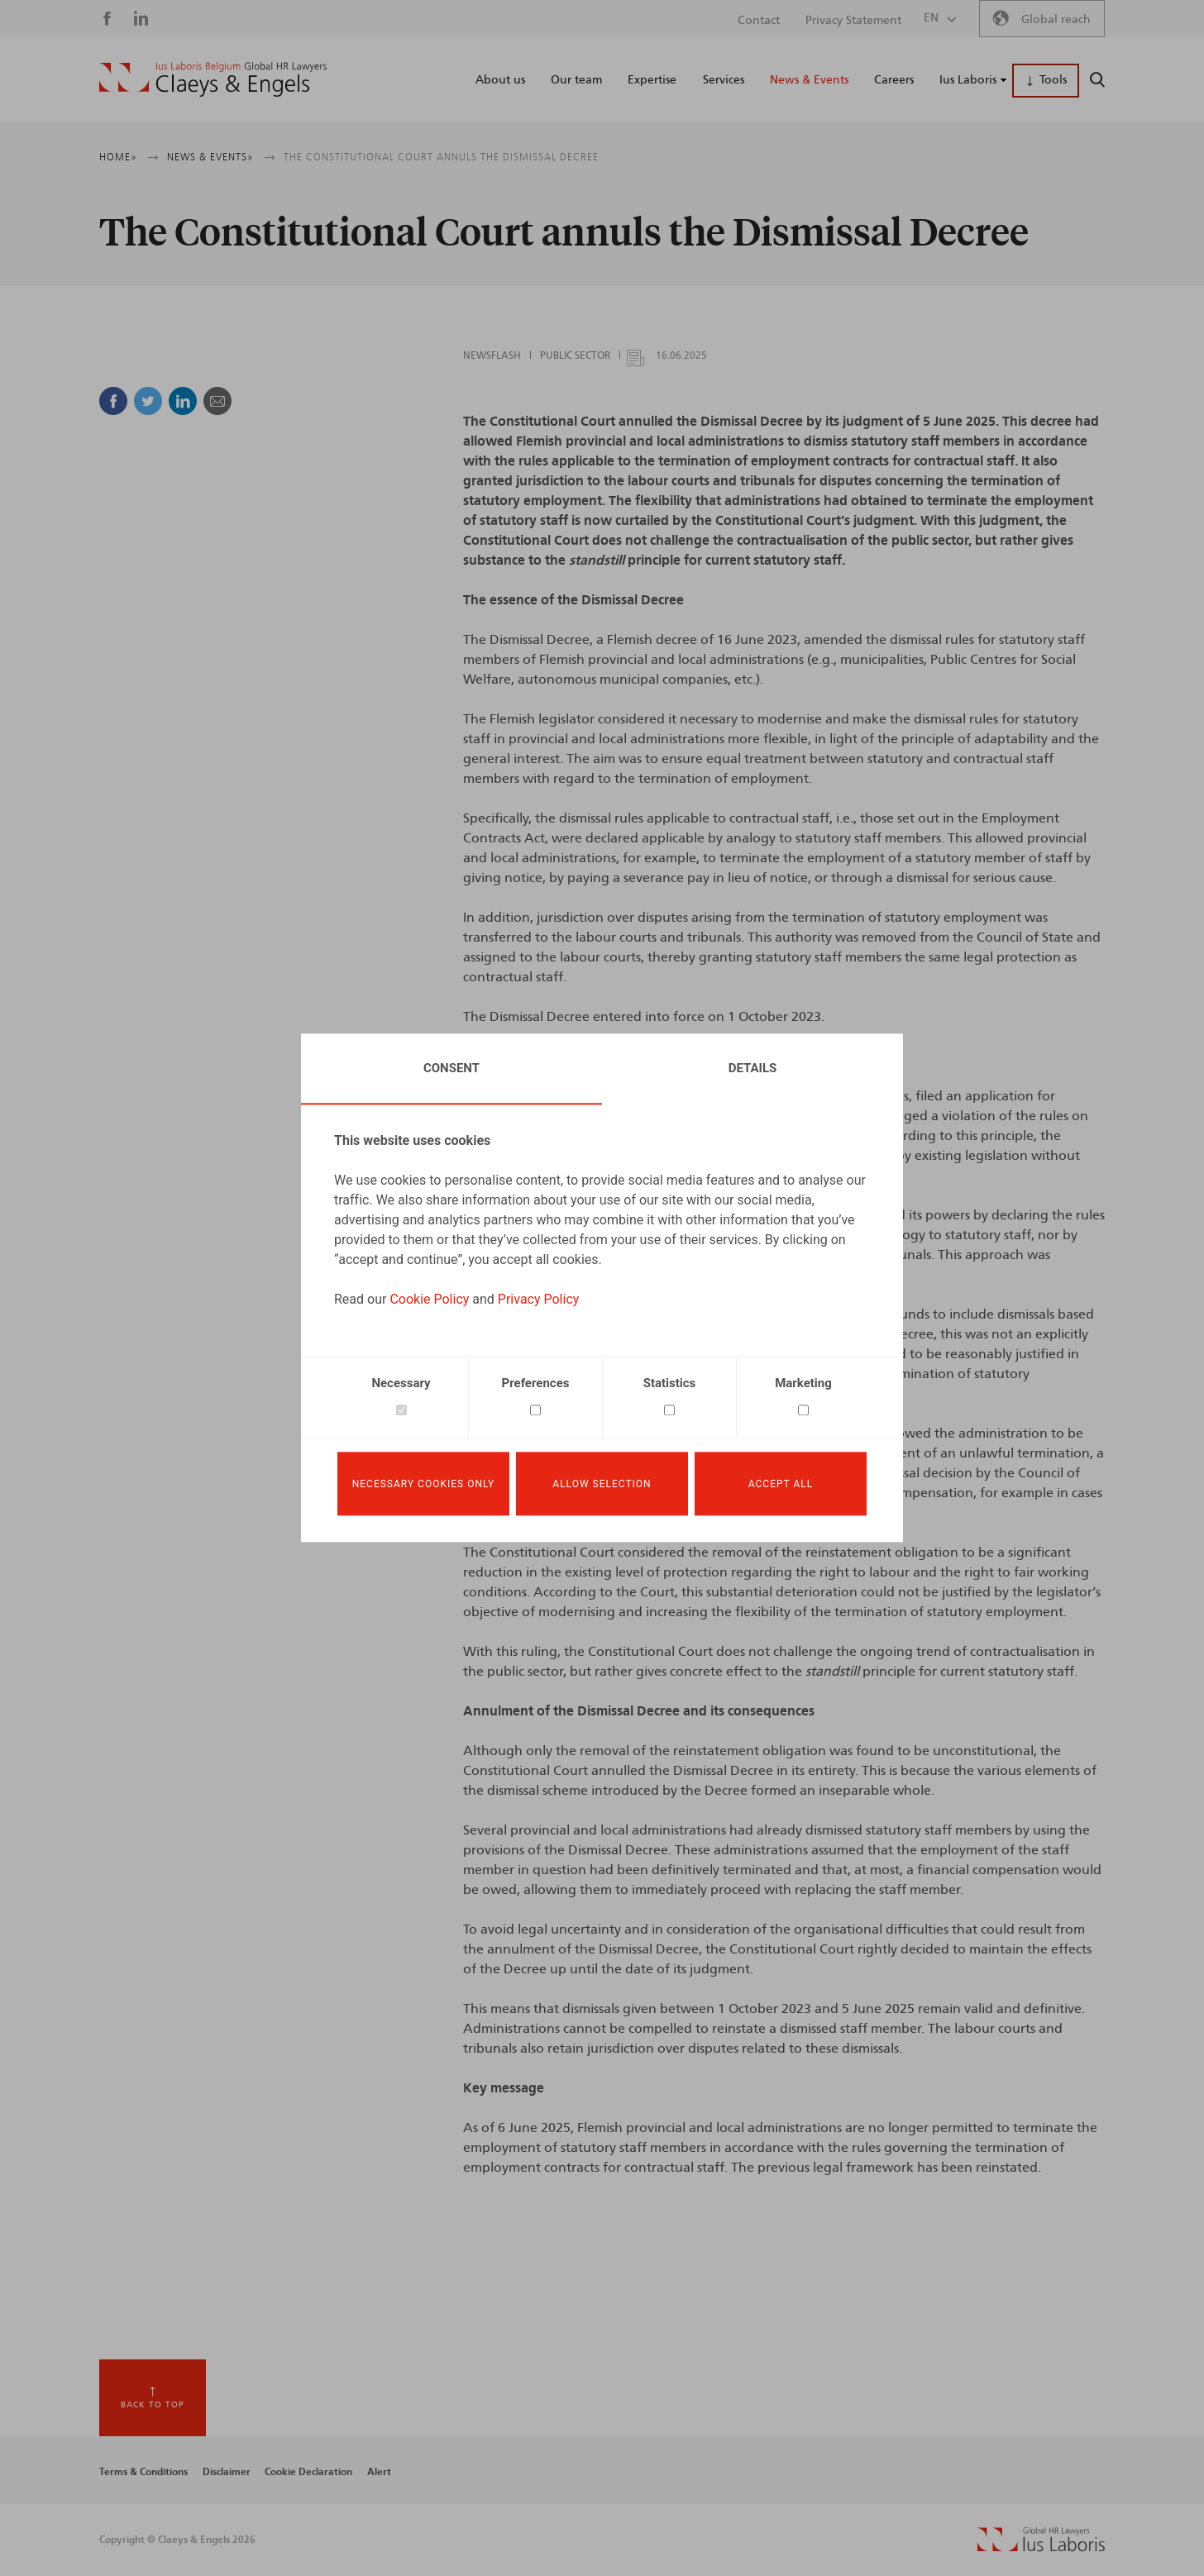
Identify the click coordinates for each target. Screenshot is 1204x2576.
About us (500, 80)
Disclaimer (227, 2472)
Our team (576, 80)
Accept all (780, 1484)
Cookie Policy (429, 1299)
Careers (894, 80)
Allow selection (601, 1484)
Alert (379, 2472)
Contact (759, 20)
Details (753, 1068)
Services (723, 80)
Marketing (803, 1383)
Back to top (152, 2405)
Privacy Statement (853, 20)
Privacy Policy (539, 1299)
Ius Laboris (967, 80)
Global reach (1056, 20)
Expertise (652, 80)
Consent (451, 1068)
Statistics (669, 1383)
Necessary (400, 1383)
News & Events (809, 80)
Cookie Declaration (308, 2472)
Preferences (536, 1383)
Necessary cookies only (423, 1484)
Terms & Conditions (143, 2472)
